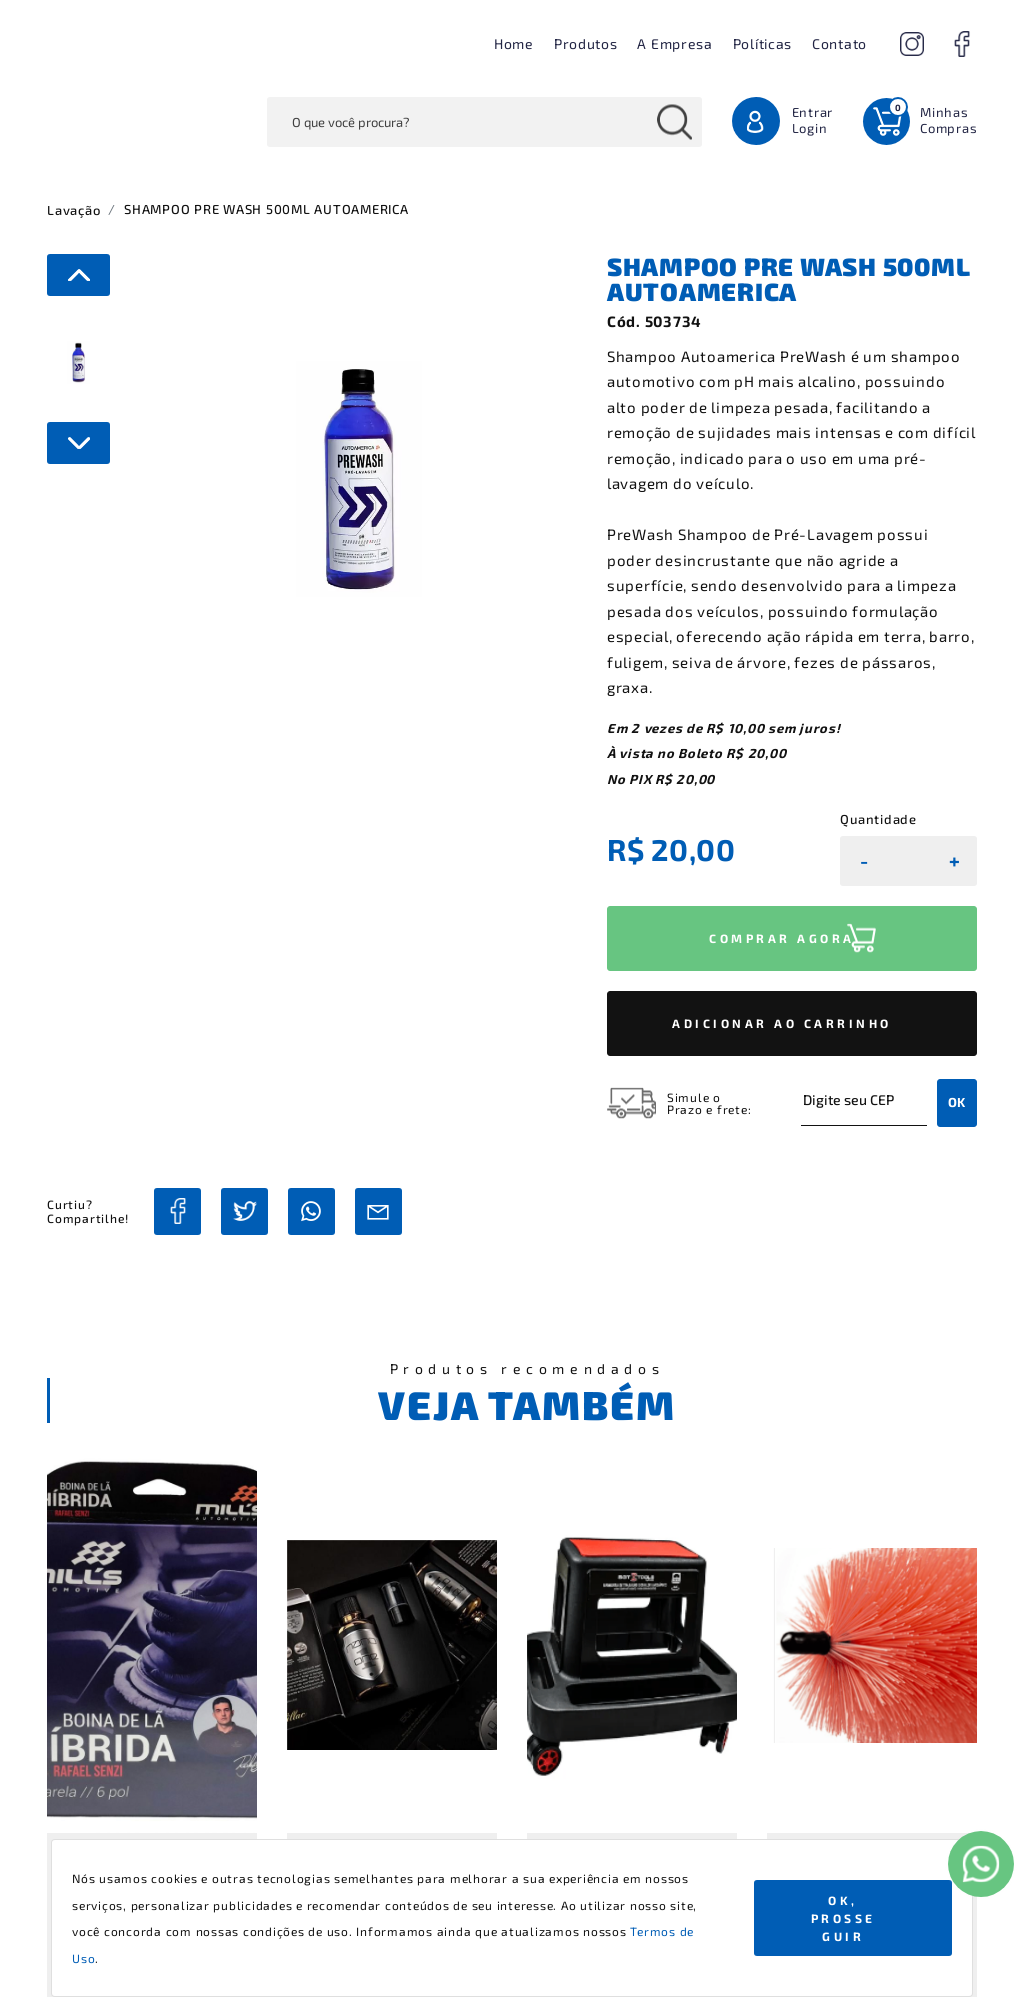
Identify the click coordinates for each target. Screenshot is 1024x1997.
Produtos (586, 43)
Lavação (73, 210)
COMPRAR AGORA (782, 938)
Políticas (762, 43)
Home (514, 43)
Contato (839, 43)
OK (957, 1102)
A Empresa (674, 43)
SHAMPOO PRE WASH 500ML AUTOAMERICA (266, 209)
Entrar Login (813, 120)
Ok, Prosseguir (843, 1918)
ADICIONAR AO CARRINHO (782, 1023)
